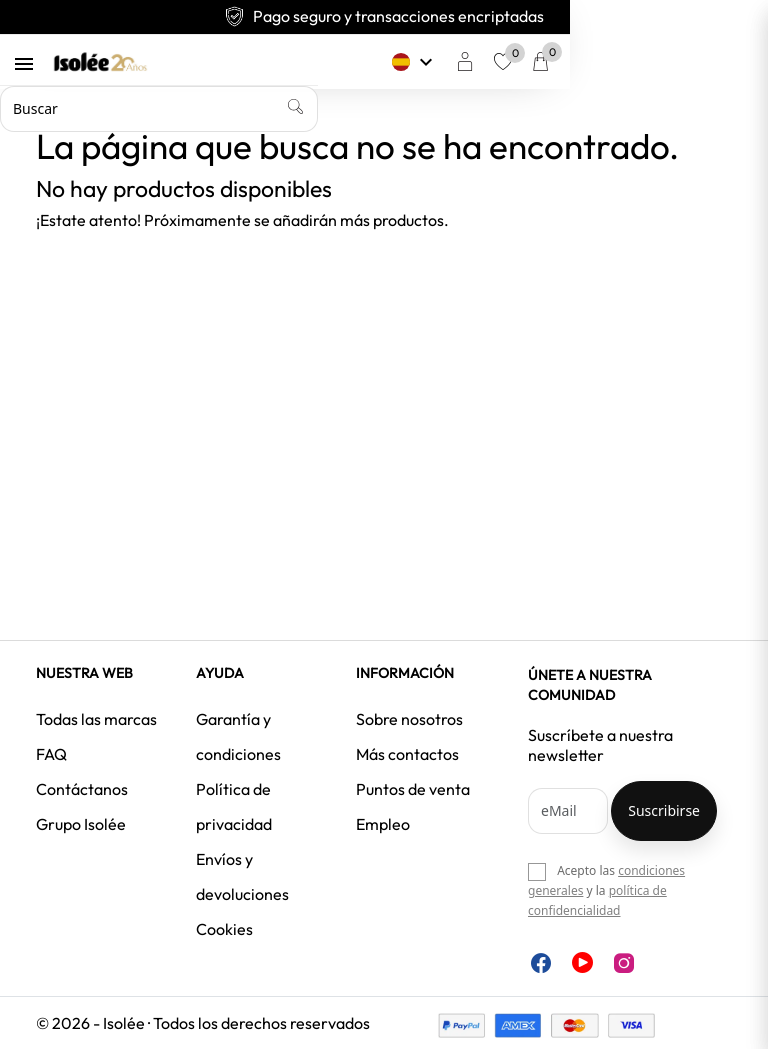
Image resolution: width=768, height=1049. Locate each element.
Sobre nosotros (409, 719)
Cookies (224, 929)
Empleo (383, 824)
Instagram (624, 963)
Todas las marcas (96, 719)
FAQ (51, 754)
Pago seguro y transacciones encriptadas (384, 16)
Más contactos (407, 754)
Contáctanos (82, 789)
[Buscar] (347, 109)
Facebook (541, 963)
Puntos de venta (413, 789)
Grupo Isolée (81, 824)
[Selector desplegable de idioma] (588, 62)
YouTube (582, 962)
